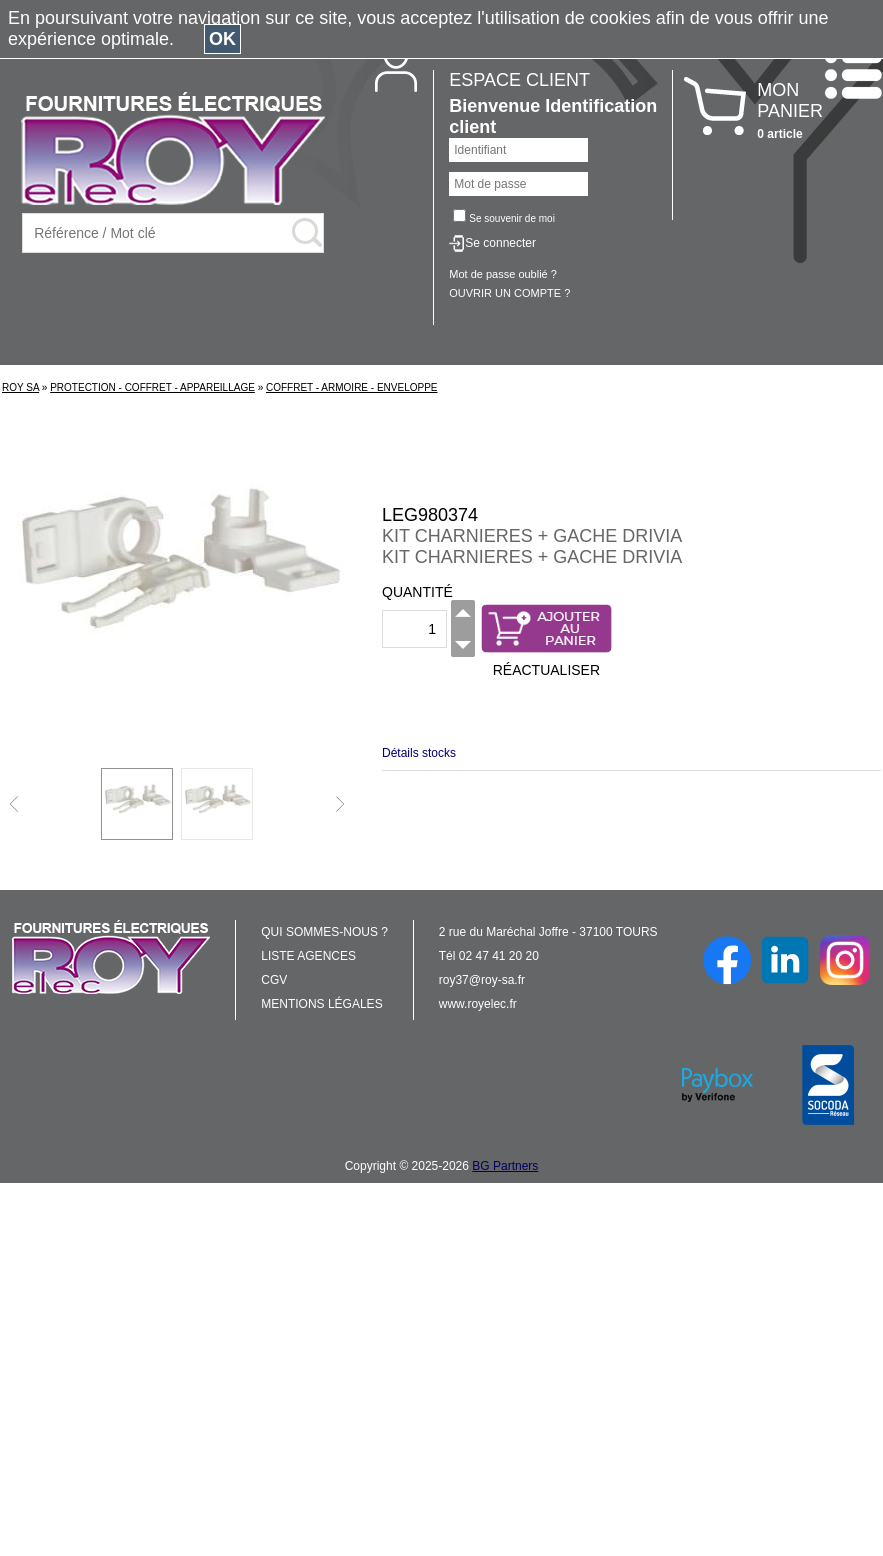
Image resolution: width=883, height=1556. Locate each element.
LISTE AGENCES (308, 956)
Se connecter (500, 243)
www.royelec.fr (478, 1004)
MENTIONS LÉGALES (321, 1004)
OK (222, 39)
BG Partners (505, 1166)
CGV (274, 980)
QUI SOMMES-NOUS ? (324, 932)
